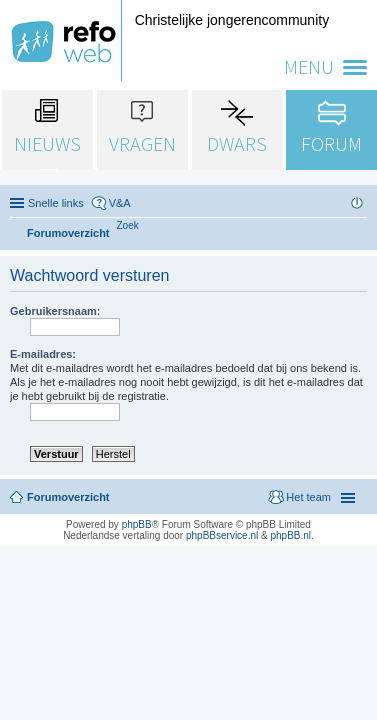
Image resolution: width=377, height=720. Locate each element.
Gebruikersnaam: (55, 311)
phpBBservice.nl (222, 535)
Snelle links (56, 203)
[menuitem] (128, 225)
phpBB (137, 524)
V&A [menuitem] (120, 203)
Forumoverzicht (68, 497)
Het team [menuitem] (308, 497)
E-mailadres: (43, 354)
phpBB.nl (290, 535)
